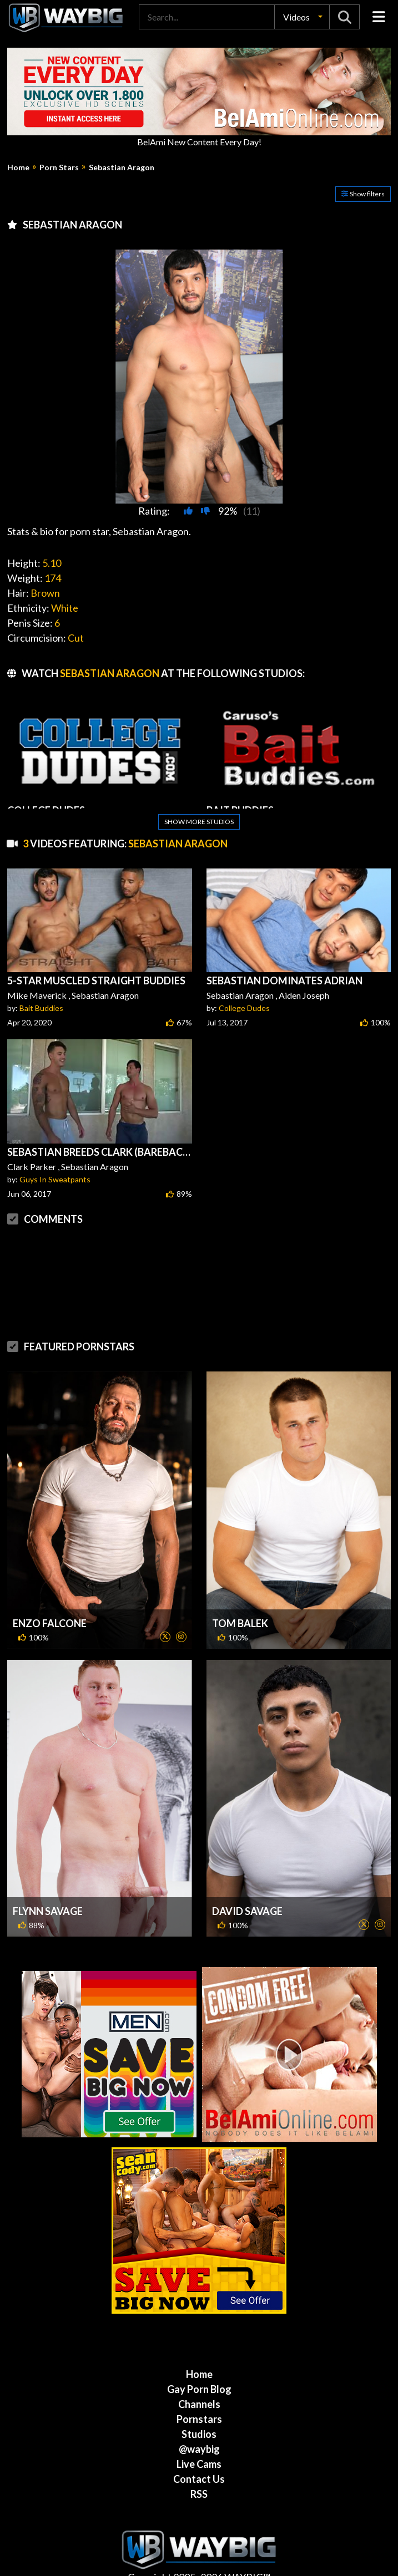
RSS (199, 2494)
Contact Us (199, 2479)
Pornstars (199, 2419)
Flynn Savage (48, 1911)
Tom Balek (240, 1623)
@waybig (199, 2449)
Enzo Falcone (50, 1623)
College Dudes (244, 1008)
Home (18, 167)
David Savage (247, 1911)
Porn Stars (59, 167)
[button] (302, 16)
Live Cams (199, 2464)
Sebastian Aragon (121, 167)
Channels (199, 2404)
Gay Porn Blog (199, 2389)
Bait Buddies (41, 1008)
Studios (199, 2434)
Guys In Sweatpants (54, 1179)
